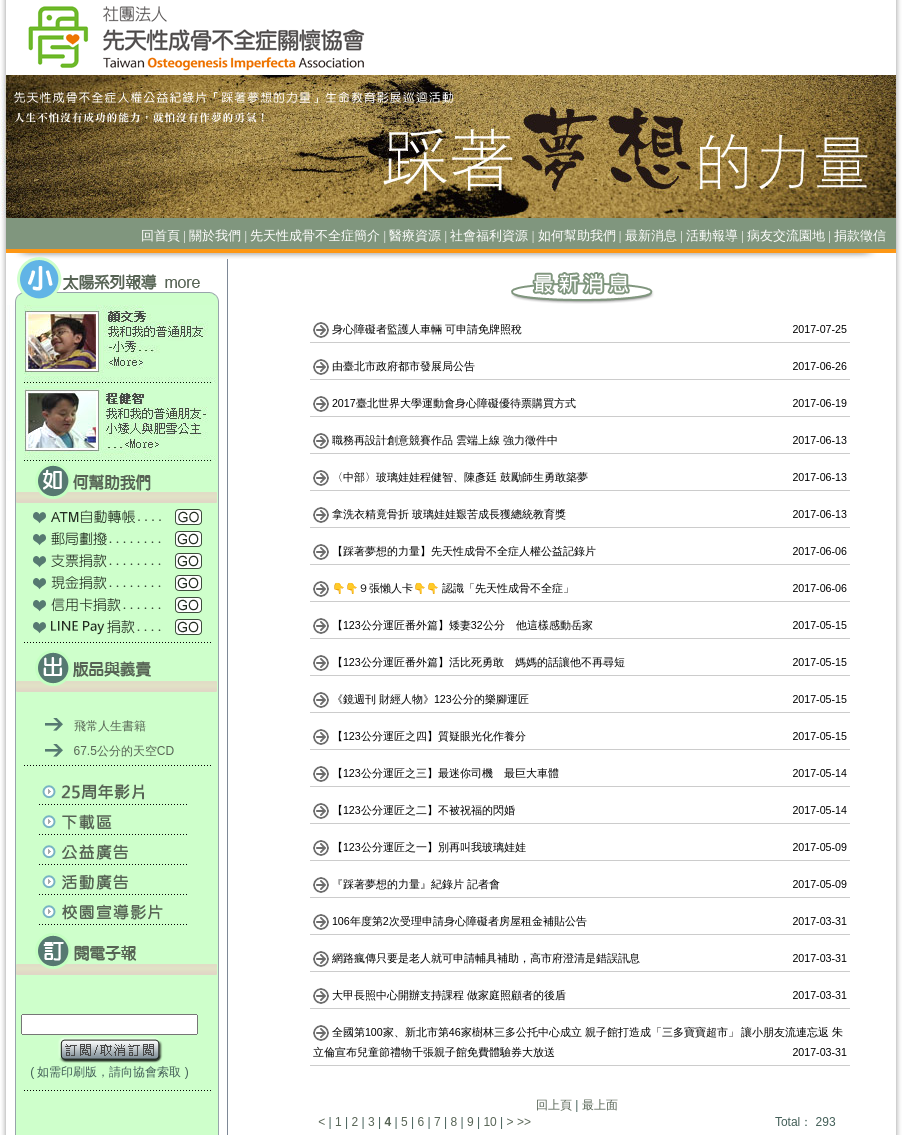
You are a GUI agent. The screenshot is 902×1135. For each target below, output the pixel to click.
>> (524, 1122)
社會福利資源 (489, 235)
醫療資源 (415, 235)
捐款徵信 (860, 235)
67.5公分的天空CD (124, 751)
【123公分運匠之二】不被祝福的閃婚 (425, 810)
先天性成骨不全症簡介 (315, 235)
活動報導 (712, 235)
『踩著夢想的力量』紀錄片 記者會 (417, 884)
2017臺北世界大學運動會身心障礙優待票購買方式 (455, 403)
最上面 (600, 1105)
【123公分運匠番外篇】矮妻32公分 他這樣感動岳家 (464, 625)
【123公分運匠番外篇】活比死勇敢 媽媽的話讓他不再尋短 (480, 662)
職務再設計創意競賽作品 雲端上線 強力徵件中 (446, 440)
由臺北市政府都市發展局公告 (405, 366)
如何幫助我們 (577, 235)
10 (489, 1122)
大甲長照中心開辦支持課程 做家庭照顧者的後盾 (450, 995)
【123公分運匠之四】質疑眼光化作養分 (430, 736)
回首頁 (160, 235)
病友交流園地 (786, 235)
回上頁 (554, 1105)
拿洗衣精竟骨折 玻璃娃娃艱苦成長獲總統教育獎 (450, 514)
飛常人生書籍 (110, 726)
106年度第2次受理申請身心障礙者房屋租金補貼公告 (461, 921)
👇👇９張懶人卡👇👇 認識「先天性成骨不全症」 (454, 588)
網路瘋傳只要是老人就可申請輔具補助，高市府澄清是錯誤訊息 (487, 958)
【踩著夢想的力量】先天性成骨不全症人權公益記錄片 (465, 551)
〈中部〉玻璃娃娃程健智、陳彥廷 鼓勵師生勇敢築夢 (461, 477)
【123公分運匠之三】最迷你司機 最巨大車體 (447, 773)
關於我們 (215, 235)
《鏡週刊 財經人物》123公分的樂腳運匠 (432, 699)
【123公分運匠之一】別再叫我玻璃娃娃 (430, 847)
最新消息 (651, 235)
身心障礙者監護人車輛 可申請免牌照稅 (428, 329)
